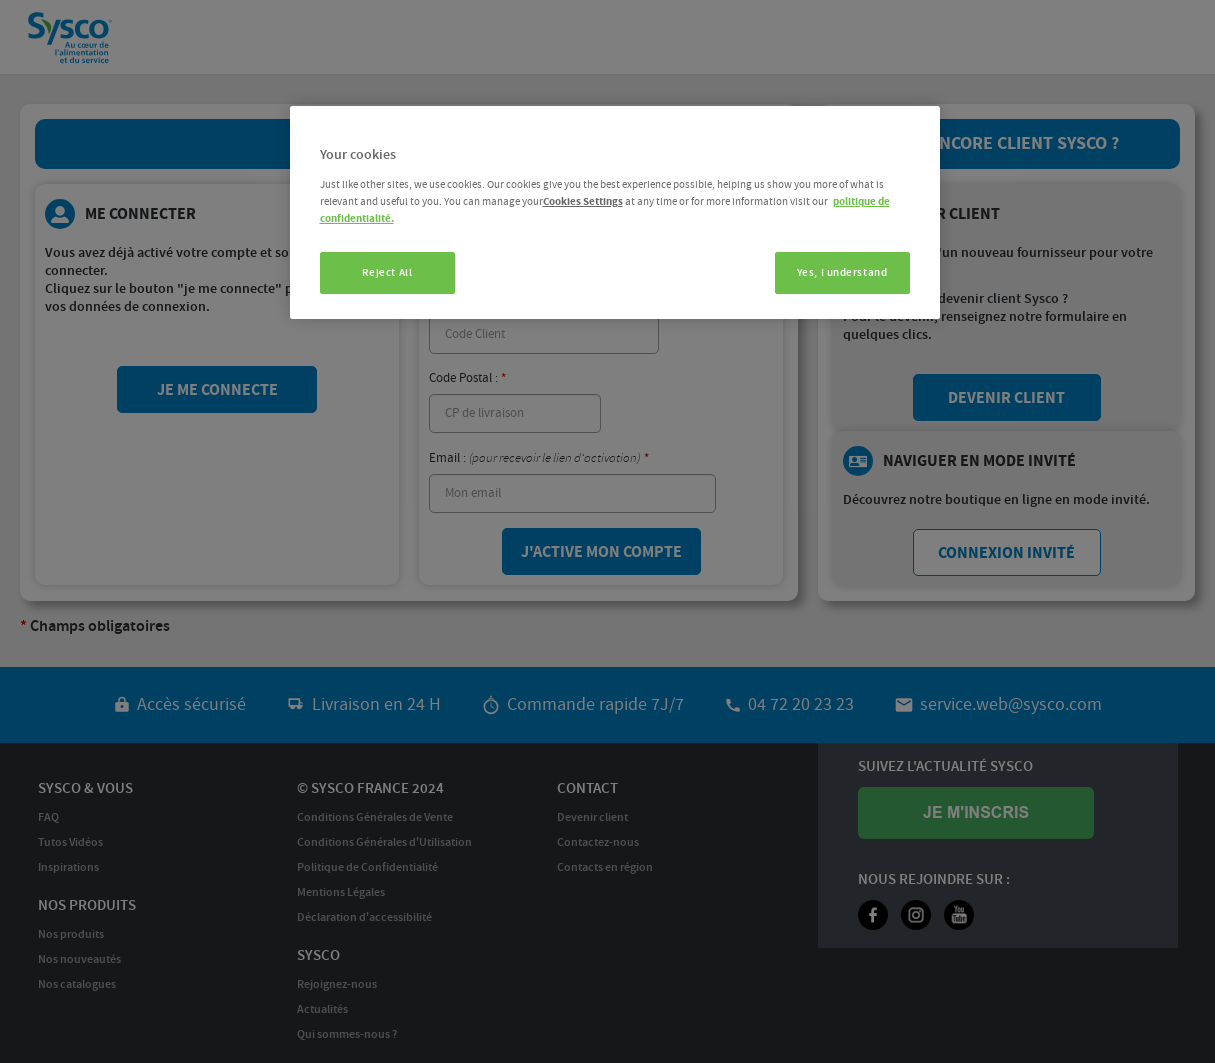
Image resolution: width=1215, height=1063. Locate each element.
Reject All (387, 272)
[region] (615, 212)
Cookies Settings (583, 201)
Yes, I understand (842, 272)
